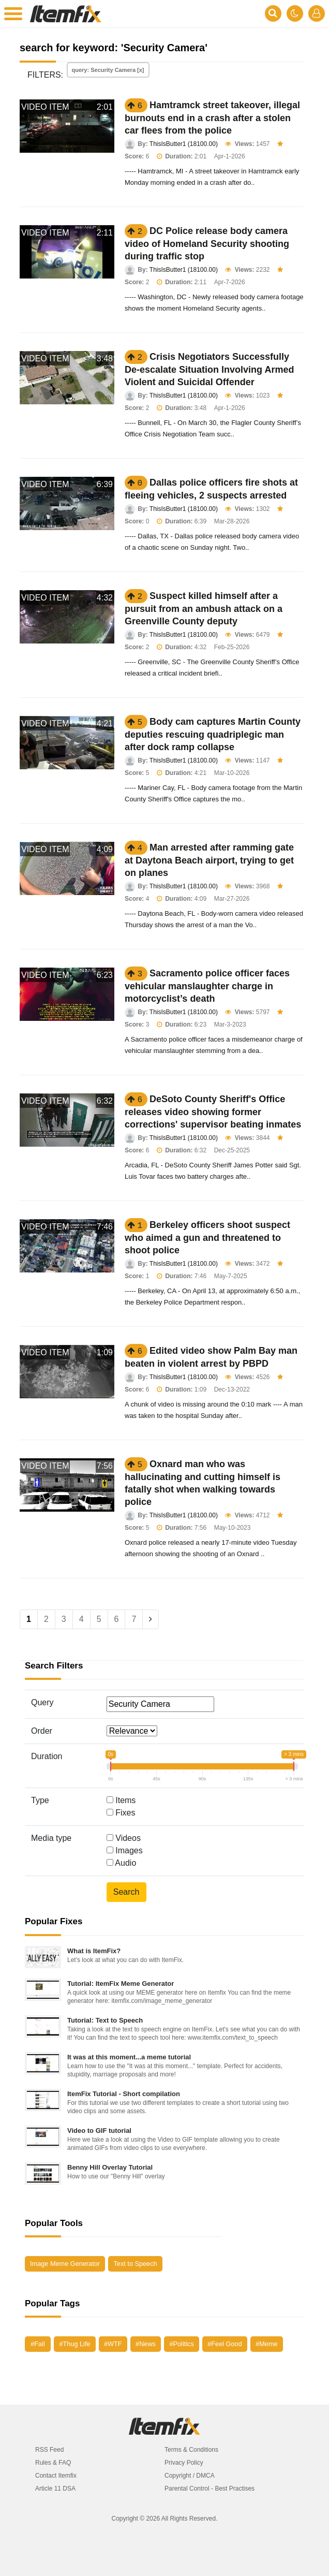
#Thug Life (74, 2344)
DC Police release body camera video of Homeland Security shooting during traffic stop (207, 243)
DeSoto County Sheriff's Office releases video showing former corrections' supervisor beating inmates (213, 1112)
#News (146, 2344)
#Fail (38, 2344)
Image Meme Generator (65, 2263)
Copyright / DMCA (190, 2475)
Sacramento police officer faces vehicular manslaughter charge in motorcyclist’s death (207, 986)
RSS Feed (49, 2449)
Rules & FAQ (53, 2462)
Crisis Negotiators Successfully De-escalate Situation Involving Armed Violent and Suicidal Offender (209, 369)
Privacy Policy (184, 2462)
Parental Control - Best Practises (210, 2488)
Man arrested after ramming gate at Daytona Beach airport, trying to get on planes (209, 860)
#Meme (266, 2344)
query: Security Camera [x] (108, 70)
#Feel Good (224, 2344)
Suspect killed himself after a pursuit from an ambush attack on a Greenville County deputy (203, 608)
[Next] (150, 1619)
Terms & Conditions (191, 2449)
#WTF (113, 2344)
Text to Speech (135, 2263)
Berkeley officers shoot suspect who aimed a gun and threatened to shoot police (207, 1237)
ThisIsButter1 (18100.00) (183, 144)
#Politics (181, 2344)
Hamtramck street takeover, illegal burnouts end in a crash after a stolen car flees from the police (212, 118)
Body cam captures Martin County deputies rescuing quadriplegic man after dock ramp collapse (213, 734)
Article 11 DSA (55, 2488)
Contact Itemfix (56, 2475)
